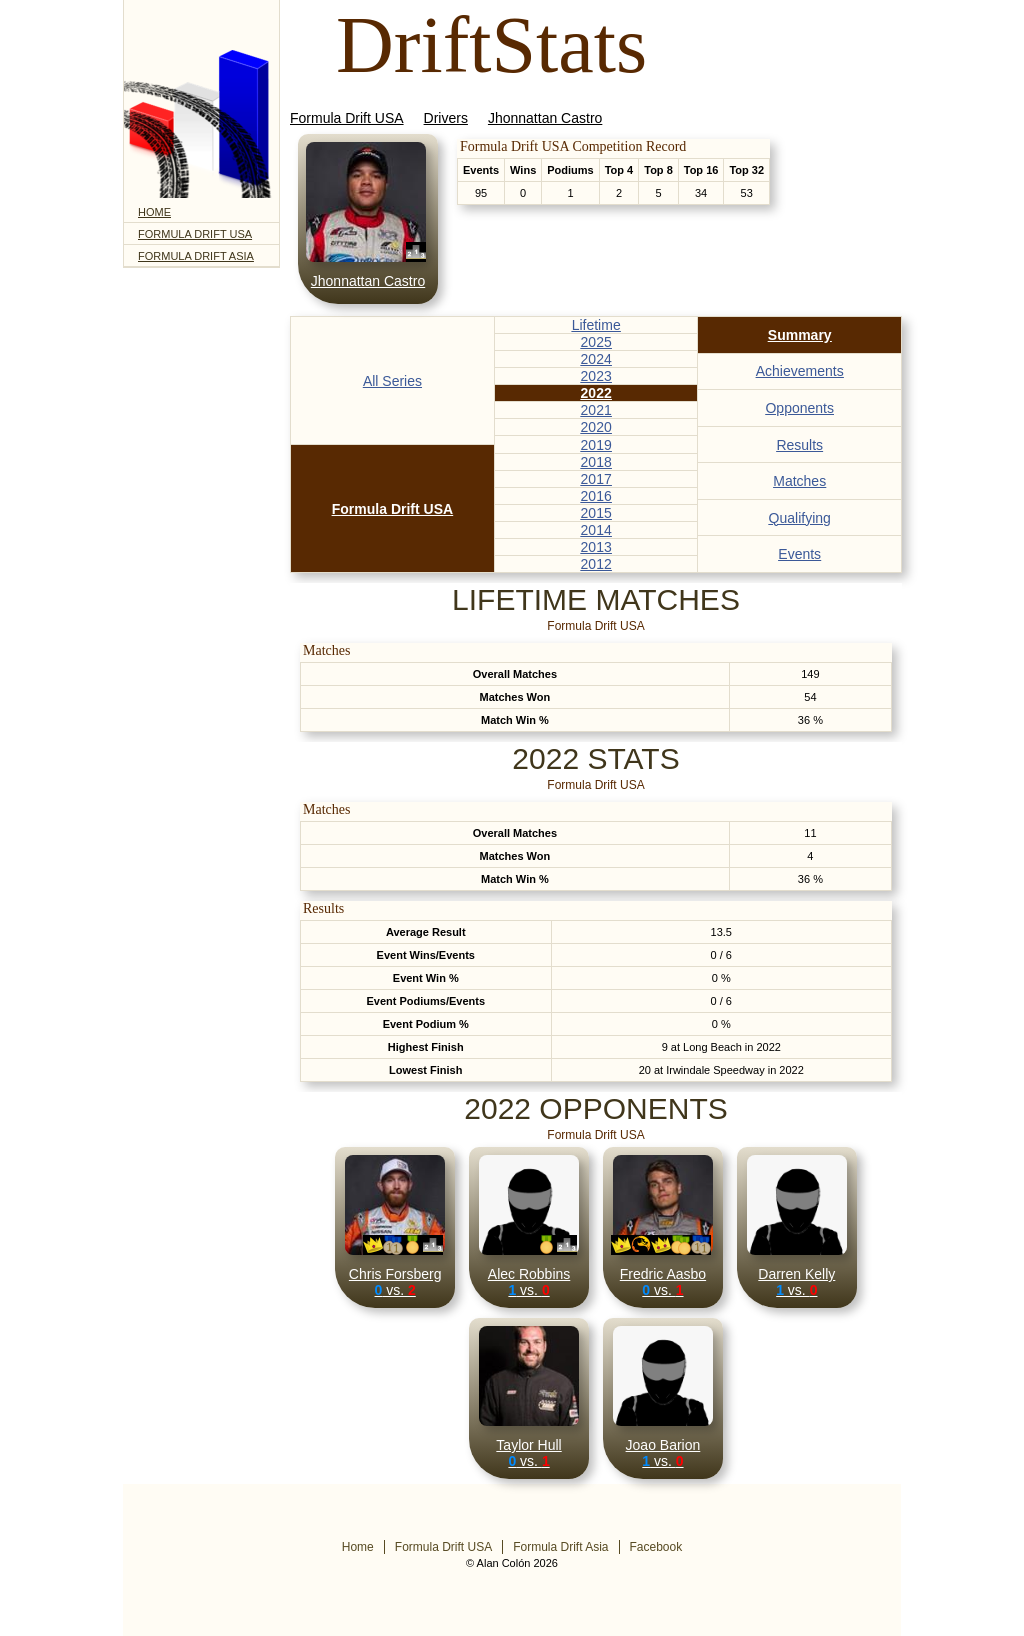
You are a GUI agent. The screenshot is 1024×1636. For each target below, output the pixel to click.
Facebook (656, 1547)
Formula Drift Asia (196, 256)
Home (154, 212)
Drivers (446, 118)
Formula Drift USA (195, 234)
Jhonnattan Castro (545, 118)
